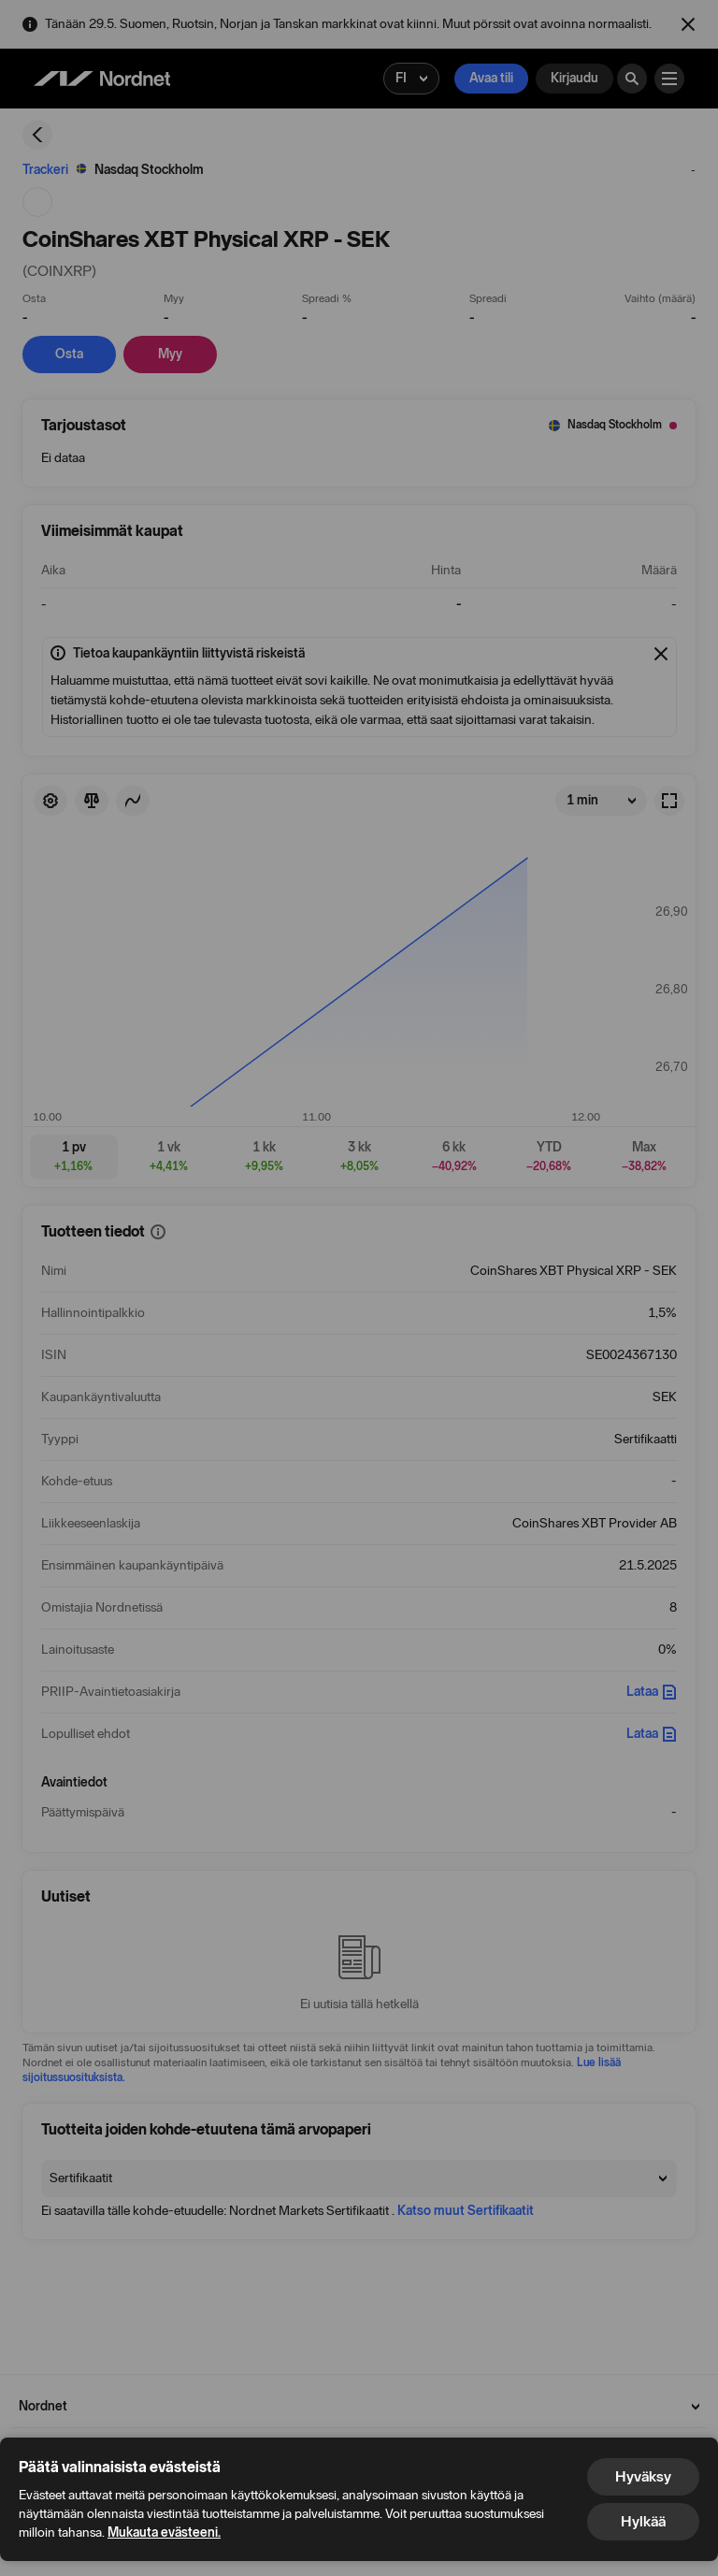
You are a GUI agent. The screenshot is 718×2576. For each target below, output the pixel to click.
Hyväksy (643, 2476)
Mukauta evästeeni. (164, 2532)
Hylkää (643, 2521)
